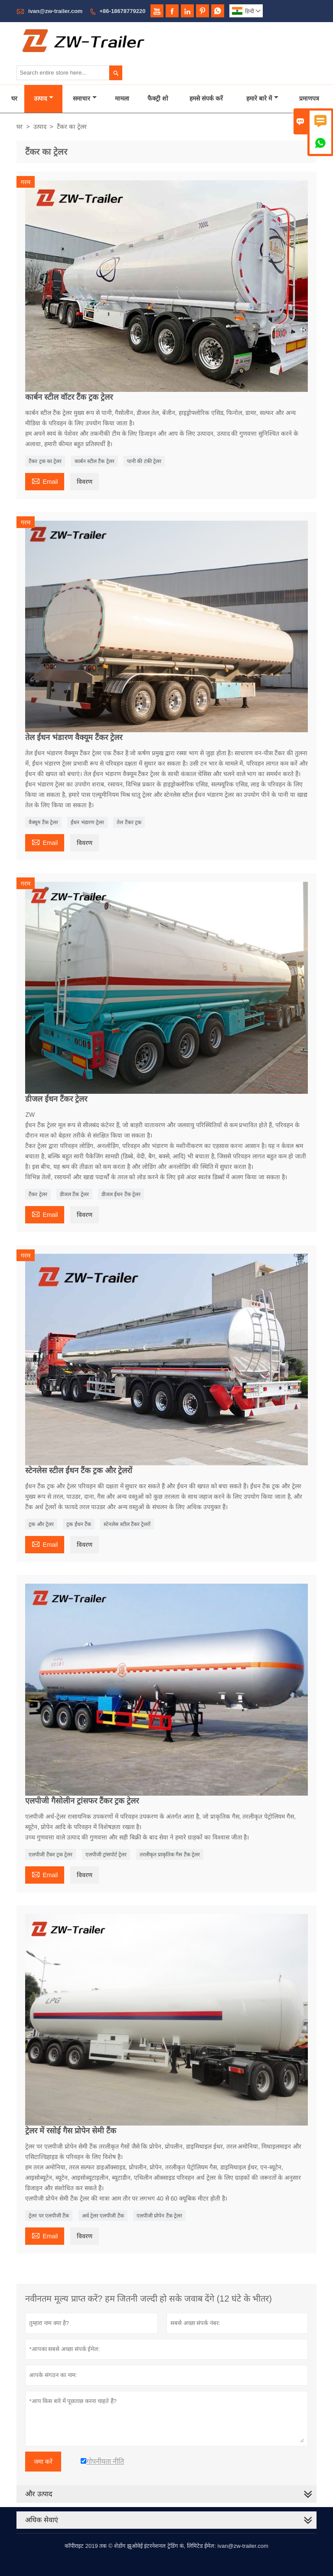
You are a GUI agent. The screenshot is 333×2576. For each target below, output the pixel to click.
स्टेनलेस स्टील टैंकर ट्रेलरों (127, 1524)
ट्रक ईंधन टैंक (78, 1524)
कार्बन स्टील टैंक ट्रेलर (94, 461)
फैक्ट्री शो (157, 98)
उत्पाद (43, 98)
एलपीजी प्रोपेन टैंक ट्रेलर (159, 2216)
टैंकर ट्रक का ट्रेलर (45, 461)
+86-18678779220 (123, 11)
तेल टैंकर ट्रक (129, 822)
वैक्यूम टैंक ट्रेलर (43, 822)
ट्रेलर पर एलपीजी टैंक (49, 2216)
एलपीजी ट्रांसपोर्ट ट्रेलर (106, 1855)
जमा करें (43, 2461)
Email (45, 480)
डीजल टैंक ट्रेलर (74, 1194)
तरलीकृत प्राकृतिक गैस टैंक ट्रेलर (170, 1855)
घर (14, 98)
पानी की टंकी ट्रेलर (144, 461)
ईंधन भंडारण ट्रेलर (87, 822)
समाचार (85, 98)
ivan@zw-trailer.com (55, 11)
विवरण (84, 481)
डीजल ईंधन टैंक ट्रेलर (120, 1194)
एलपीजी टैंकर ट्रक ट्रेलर (50, 1855)
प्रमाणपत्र (309, 98)
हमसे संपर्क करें (206, 98)
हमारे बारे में (262, 98)
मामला (122, 98)
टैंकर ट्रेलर (38, 1194)
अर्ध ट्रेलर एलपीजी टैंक (103, 2216)
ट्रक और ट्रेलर (41, 1524)
